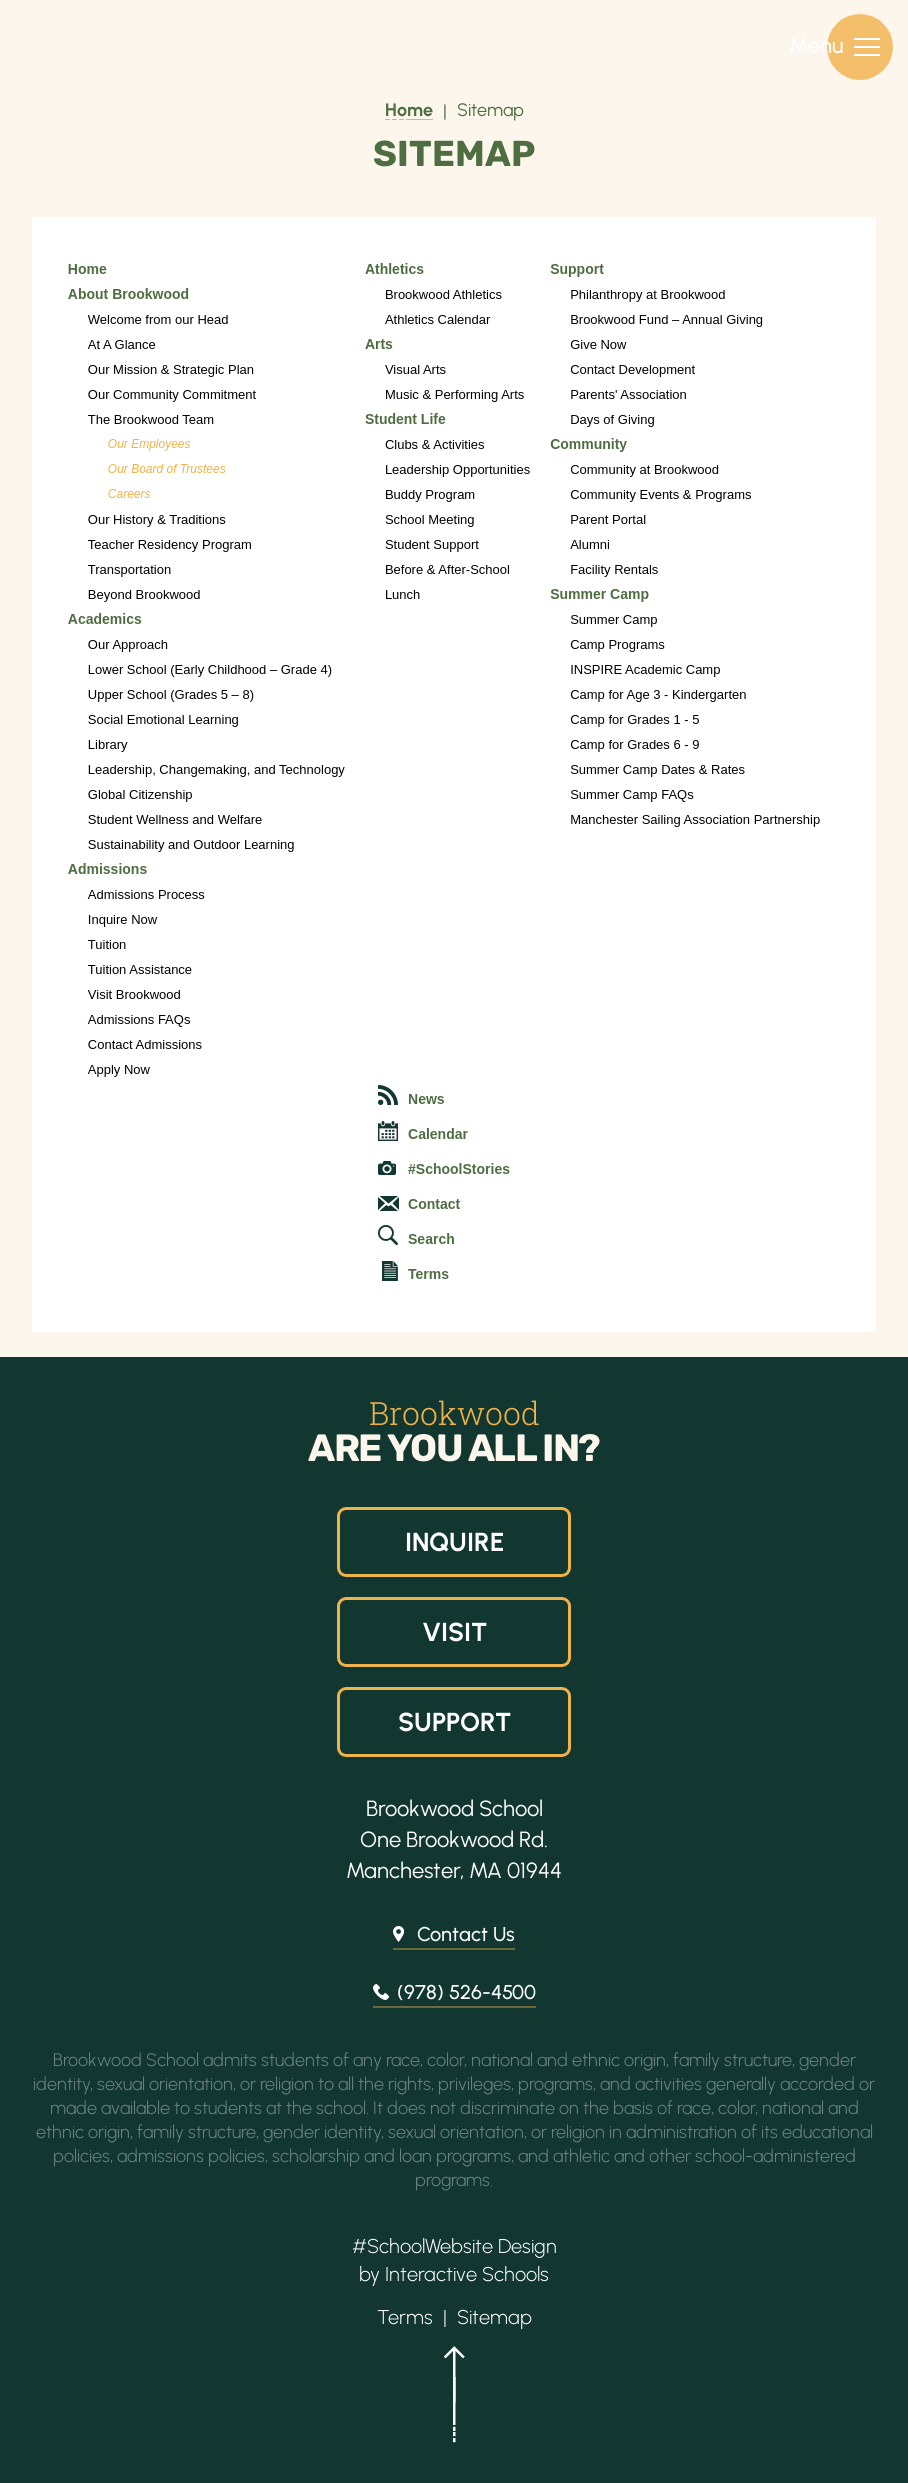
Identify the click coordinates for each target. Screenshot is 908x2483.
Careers (129, 494)
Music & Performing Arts (454, 394)
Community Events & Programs (660, 494)
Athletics (394, 269)
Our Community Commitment (172, 394)
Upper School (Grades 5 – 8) (171, 694)
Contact (419, 1204)
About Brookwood (128, 294)
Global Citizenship (140, 794)
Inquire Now (122, 919)
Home (409, 110)
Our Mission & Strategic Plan (171, 369)
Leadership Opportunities (457, 469)
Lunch (402, 594)
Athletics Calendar (438, 319)
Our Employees (149, 444)
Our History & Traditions (157, 519)
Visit (454, 1632)
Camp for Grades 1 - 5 (634, 719)
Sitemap (490, 110)
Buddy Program (430, 494)
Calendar (423, 1131)
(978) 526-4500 (466, 1992)
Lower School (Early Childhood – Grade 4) (210, 669)
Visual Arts (415, 369)
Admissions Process (146, 894)
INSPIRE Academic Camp (645, 669)
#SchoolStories (444, 1169)
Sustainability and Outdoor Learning (191, 844)
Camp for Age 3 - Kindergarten (658, 694)
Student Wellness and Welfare (175, 819)
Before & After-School (447, 569)
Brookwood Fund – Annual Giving (666, 319)
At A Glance (122, 344)
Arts (379, 344)
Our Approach (128, 644)
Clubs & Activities (435, 444)
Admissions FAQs (139, 1019)
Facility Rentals (614, 569)
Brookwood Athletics (443, 294)
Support (577, 269)
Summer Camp (599, 594)
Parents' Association (628, 394)
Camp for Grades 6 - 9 (634, 744)
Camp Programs (617, 644)
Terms (415, 1271)
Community (588, 444)
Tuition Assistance (140, 969)
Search (416, 1236)
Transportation (129, 569)
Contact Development (632, 369)
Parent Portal (608, 519)
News (411, 1096)
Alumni (590, 544)
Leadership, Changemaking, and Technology (216, 769)
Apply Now (119, 1069)
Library (108, 744)
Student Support (432, 544)
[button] (454, 2403)
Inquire (454, 1542)
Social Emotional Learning (163, 719)
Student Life (405, 419)
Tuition (107, 944)
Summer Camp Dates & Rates (657, 769)
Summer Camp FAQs (632, 794)
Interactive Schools (467, 2274)
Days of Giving (612, 419)
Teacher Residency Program (170, 544)
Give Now (598, 344)
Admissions (107, 869)
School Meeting (430, 519)
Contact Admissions (145, 1044)
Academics (105, 619)
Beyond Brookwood (144, 594)
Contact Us (466, 1934)
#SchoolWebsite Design (454, 2246)
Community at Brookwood (644, 469)
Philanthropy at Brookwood (647, 294)
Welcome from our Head (158, 319)
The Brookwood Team (151, 419)
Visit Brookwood (134, 994)
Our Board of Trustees (167, 469)
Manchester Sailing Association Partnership (695, 819)
